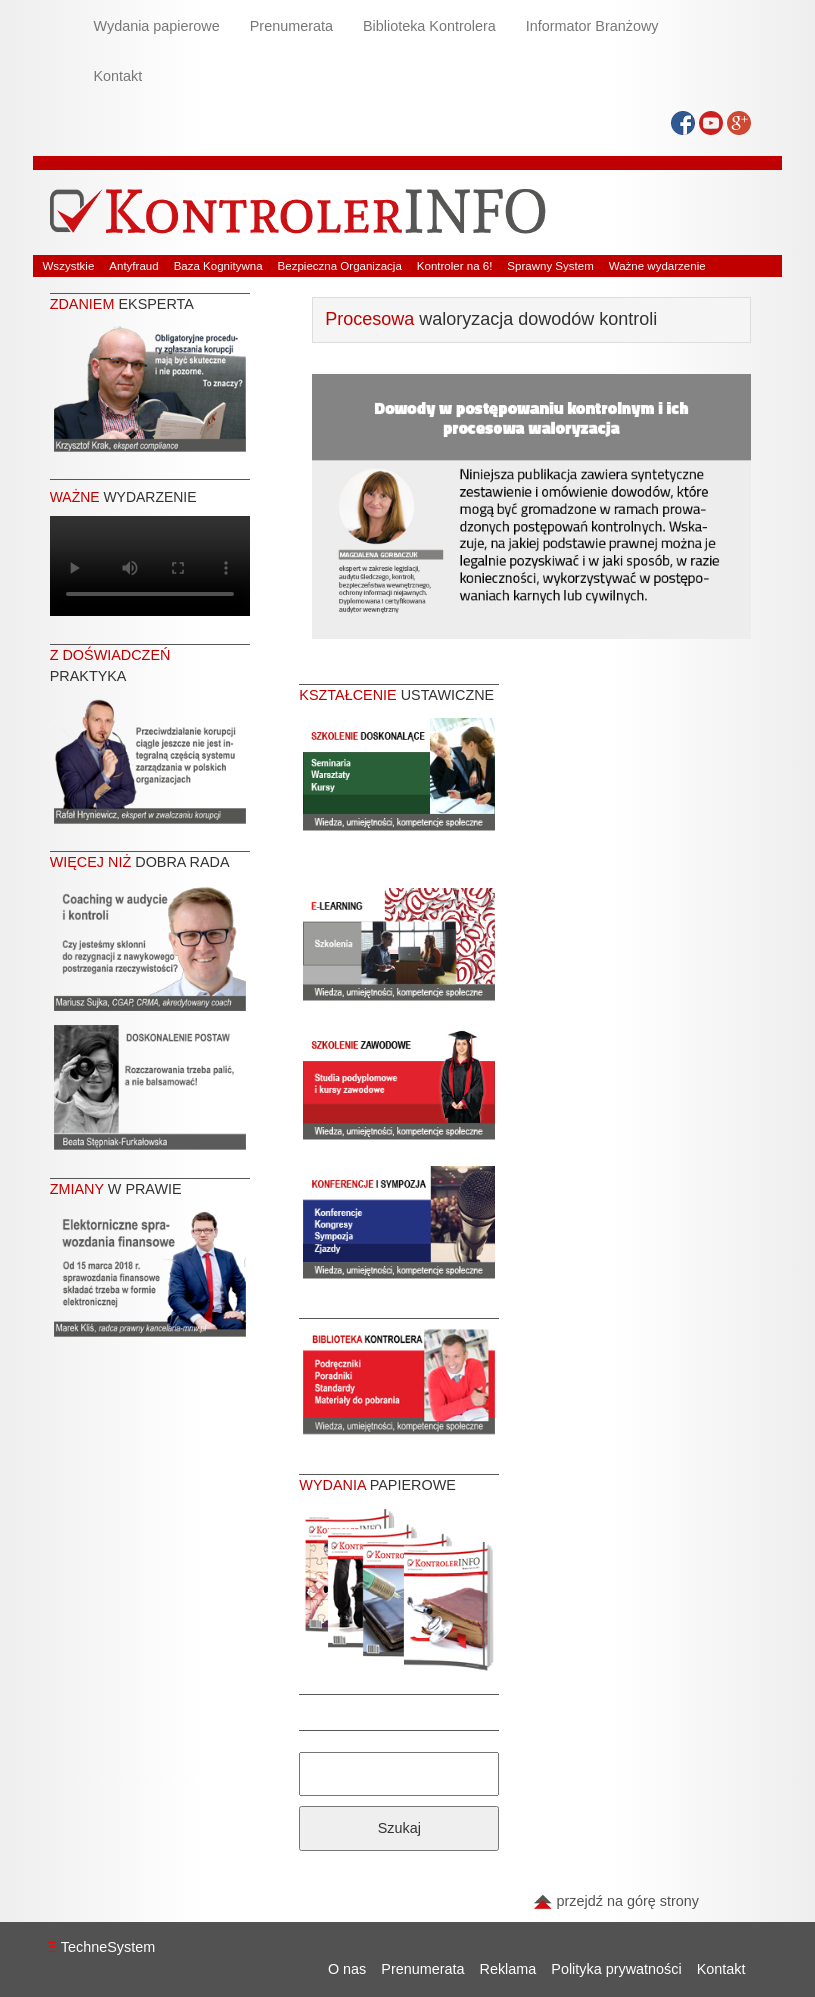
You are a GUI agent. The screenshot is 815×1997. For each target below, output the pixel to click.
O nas (347, 1969)
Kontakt (118, 76)
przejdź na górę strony (616, 1901)
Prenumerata (291, 26)
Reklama (508, 1969)
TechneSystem (102, 1947)
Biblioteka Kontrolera (429, 26)
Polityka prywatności (616, 1969)
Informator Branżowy (592, 26)
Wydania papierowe (157, 26)
